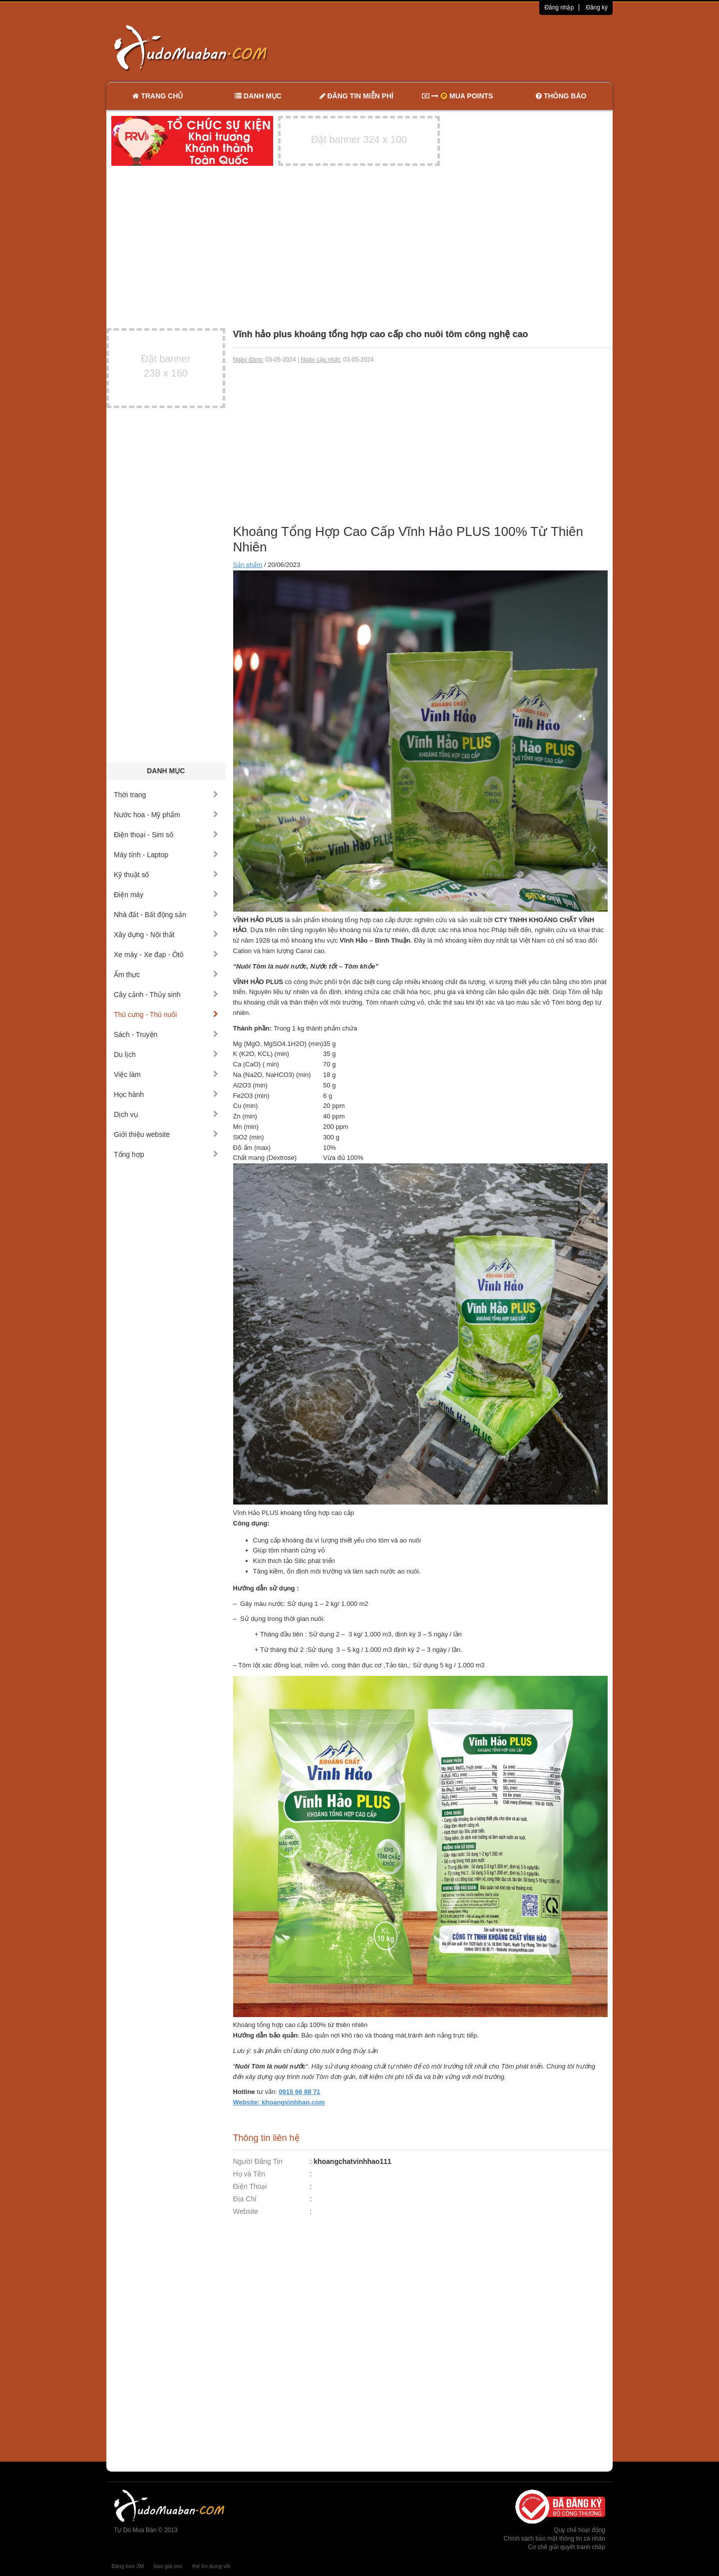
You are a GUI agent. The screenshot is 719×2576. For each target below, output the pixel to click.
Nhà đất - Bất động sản (166, 915)
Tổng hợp (166, 1154)
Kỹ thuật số (166, 875)
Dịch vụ (166, 1114)
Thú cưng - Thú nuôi (166, 1015)
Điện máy (166, 895)
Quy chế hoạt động (579, 2530)
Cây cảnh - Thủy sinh (166, 995)
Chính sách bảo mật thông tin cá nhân (554, 2538)
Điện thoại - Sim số (166, 835)
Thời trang (166, 795)
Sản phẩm (248, 564)
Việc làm (166, 1074)
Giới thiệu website (166, 1134)
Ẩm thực (166, 975)
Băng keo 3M (127, 2566)
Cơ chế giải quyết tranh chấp (566, 2547)
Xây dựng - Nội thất (166, 935)
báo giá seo (168, 2566)
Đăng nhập (559, 7)
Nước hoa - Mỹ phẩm (166, 815)
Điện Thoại (250, 2186)
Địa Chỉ (245, 2199)
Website (245, 2211)
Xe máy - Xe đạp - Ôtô (166, 955)
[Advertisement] (465, 47)
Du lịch (166, 1054)
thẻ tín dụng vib (211, 2566)
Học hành (166, 1094)
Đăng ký (597, 7)
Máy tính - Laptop (166, 855)
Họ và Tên (249, 2174)
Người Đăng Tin (258, 2161)
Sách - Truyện (166, 1034)
